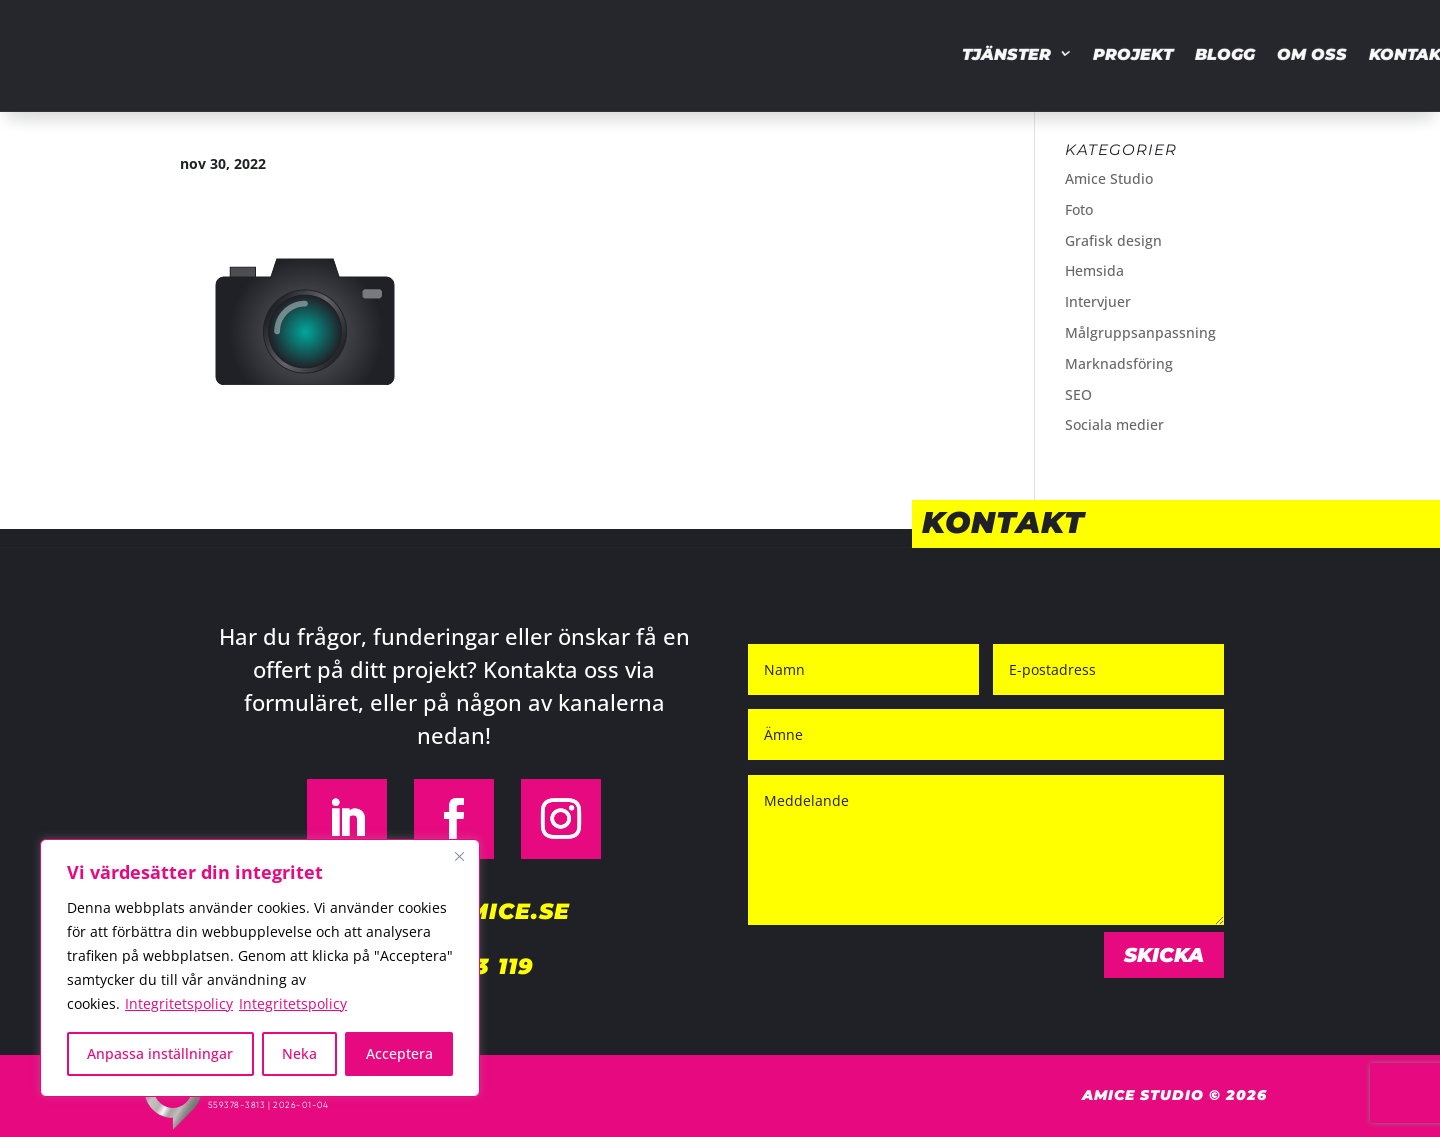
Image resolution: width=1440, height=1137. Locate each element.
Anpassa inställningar (160, 1053)
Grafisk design (1113, 240)
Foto (1079, 209)
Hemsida (1094, 270)
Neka (299, 1053)
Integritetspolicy (179, 1003)
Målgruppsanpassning (1140, 332)
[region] (260, 968)
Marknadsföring (1119, 363)
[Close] (459, 856)
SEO (1078, 394)
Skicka (1164, 955)
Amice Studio (1109, 178)
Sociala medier (1114, 424)
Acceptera (399, 1053)
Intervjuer (1098, 301)
